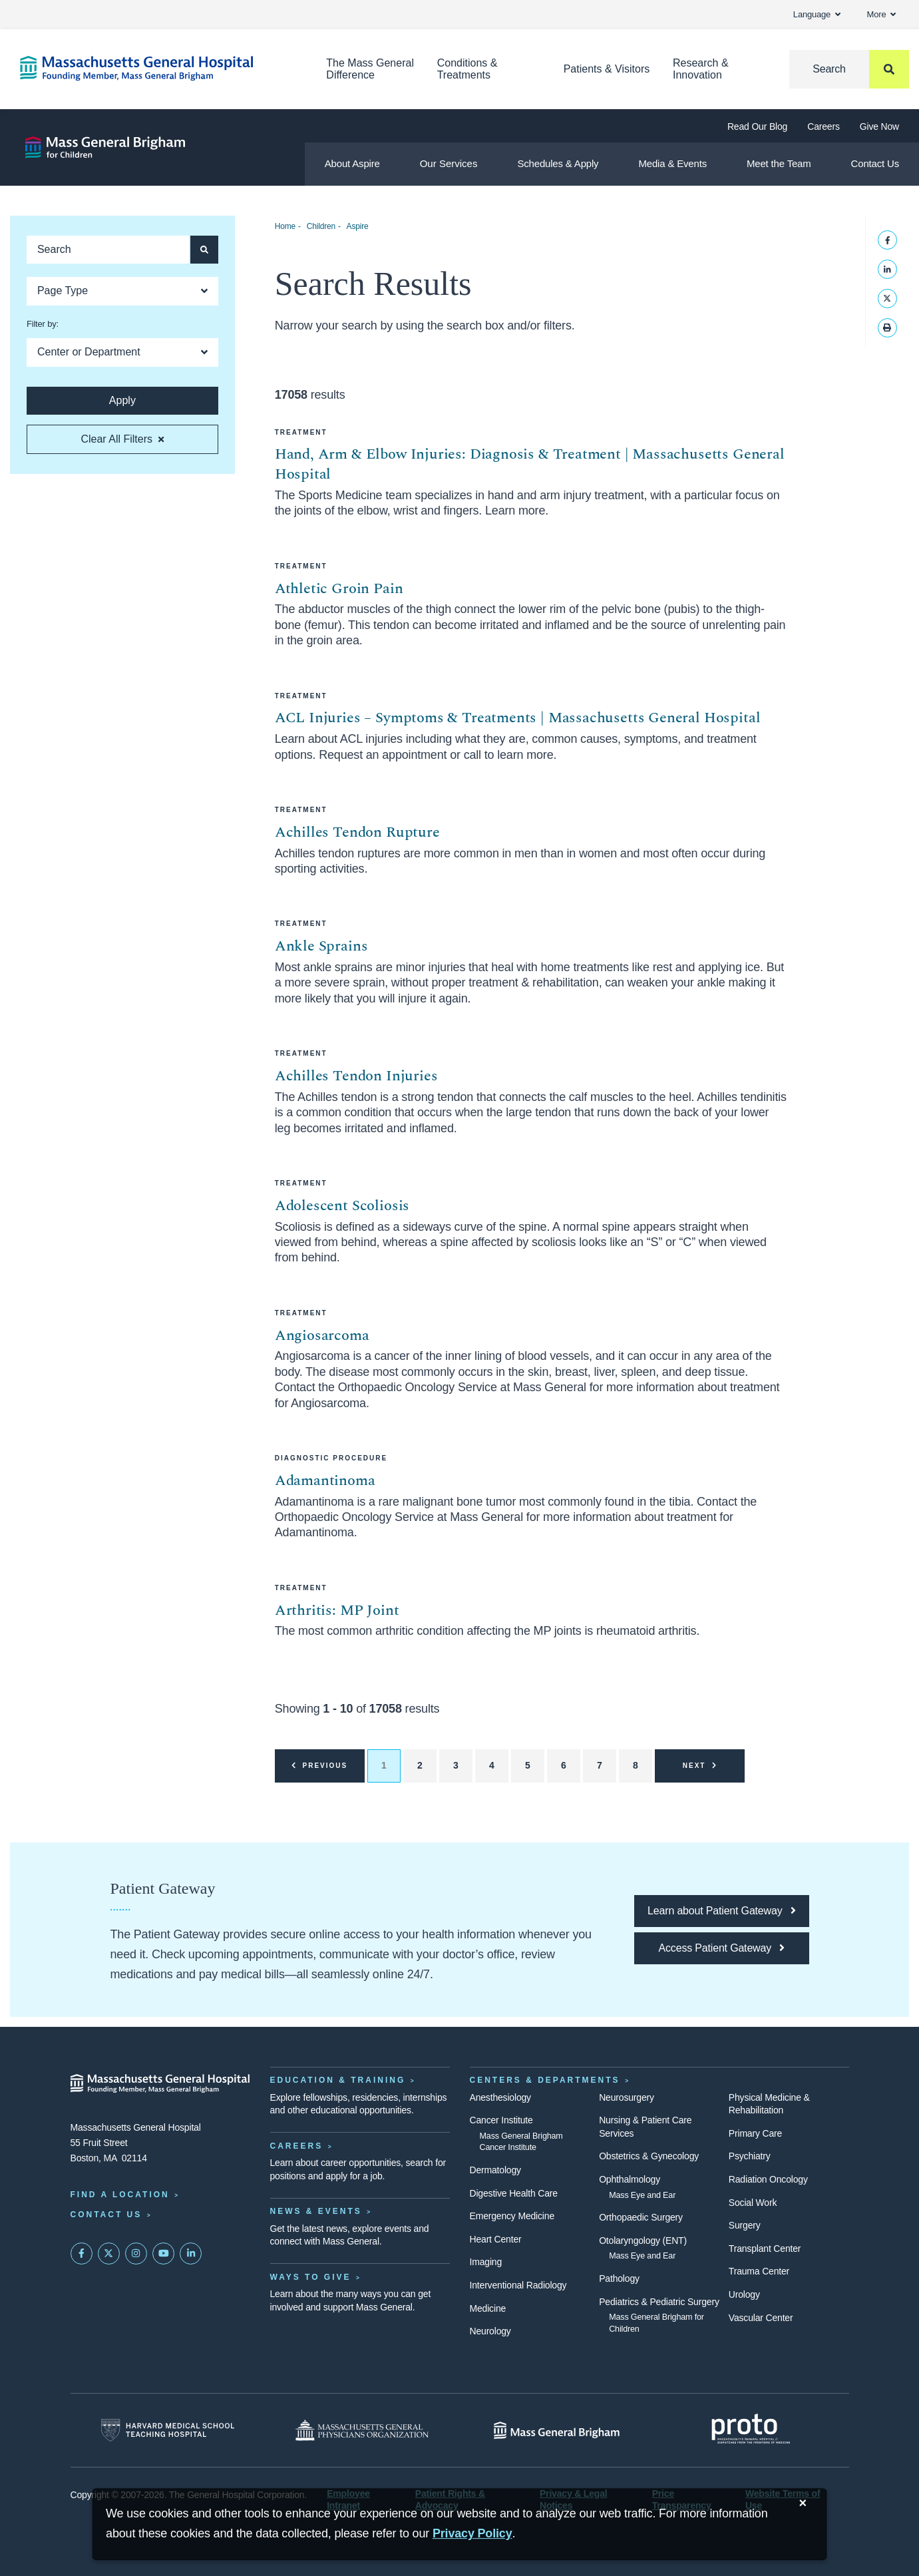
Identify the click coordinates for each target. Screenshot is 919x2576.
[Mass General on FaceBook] (82, 2254)
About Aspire (352, 163)
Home (285, 226)
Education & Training (338, 2080)
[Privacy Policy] (472, 2534)
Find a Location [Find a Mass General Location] (120, 2194)
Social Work (753, 2202)
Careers (823, 126)
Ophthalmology (629, 2179)
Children (321, 226)
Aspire (358, 226)
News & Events (316, 2211)
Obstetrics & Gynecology (649, 2156)
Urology (744, 2294)
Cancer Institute (501, 2120)
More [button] (881, 14)
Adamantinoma (325, 1481)
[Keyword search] (108, 250)
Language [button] (816, 14)
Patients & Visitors (607, 69)
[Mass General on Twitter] (109, 2254)
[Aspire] (105, 147)
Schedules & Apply (557, 163)
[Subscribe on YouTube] (163, 2254)
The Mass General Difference (370, 69)
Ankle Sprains (321, 946)
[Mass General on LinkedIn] (191, 2254)
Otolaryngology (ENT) (643, 2240)
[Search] (849, 69)
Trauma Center (759, 2271)
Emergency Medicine (512, 2216)
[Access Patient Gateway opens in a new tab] (721, 1948)
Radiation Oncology (768, 2179)
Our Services (449, 163)
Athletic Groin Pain (339, 589)
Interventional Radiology (518, 2285)
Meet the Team (779, 163)
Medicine (488, 2308)
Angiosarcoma (322, 1336)
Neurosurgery (626, 2097)
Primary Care (755, 2133)
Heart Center (496, 2239)
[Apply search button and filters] (204, 250)
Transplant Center (765, 2248)
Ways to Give (310, 2277)
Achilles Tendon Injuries (356, 1076)
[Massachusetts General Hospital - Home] (160, 2083)
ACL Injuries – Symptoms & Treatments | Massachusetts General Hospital (518, 718)
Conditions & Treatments (467, 69)
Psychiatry (750, 2156)
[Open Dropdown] (122, 291)
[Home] (153, 68)
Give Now (879, 126)
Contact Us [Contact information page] (106, 2214)
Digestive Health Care (514, 2193)
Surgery (745, 2225)
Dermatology (495, 2170)
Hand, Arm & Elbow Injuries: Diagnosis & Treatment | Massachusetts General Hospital (530, 464)
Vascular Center (761, 2317)
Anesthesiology (500, 2097)
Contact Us (875, 163)
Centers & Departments (545, 2080)
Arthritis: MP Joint (337, 1610)
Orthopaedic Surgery (641, 2217)
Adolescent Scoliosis (342, 1206)
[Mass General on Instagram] (136, 2254)
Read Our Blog (757, 126)
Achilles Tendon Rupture (357, 832)
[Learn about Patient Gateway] (721, 1911)
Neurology (490, 2331)
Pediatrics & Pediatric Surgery (659, 2301)
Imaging (486, 2261)
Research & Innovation (701, 69)
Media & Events (672, 163)
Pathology (619, 2278)
